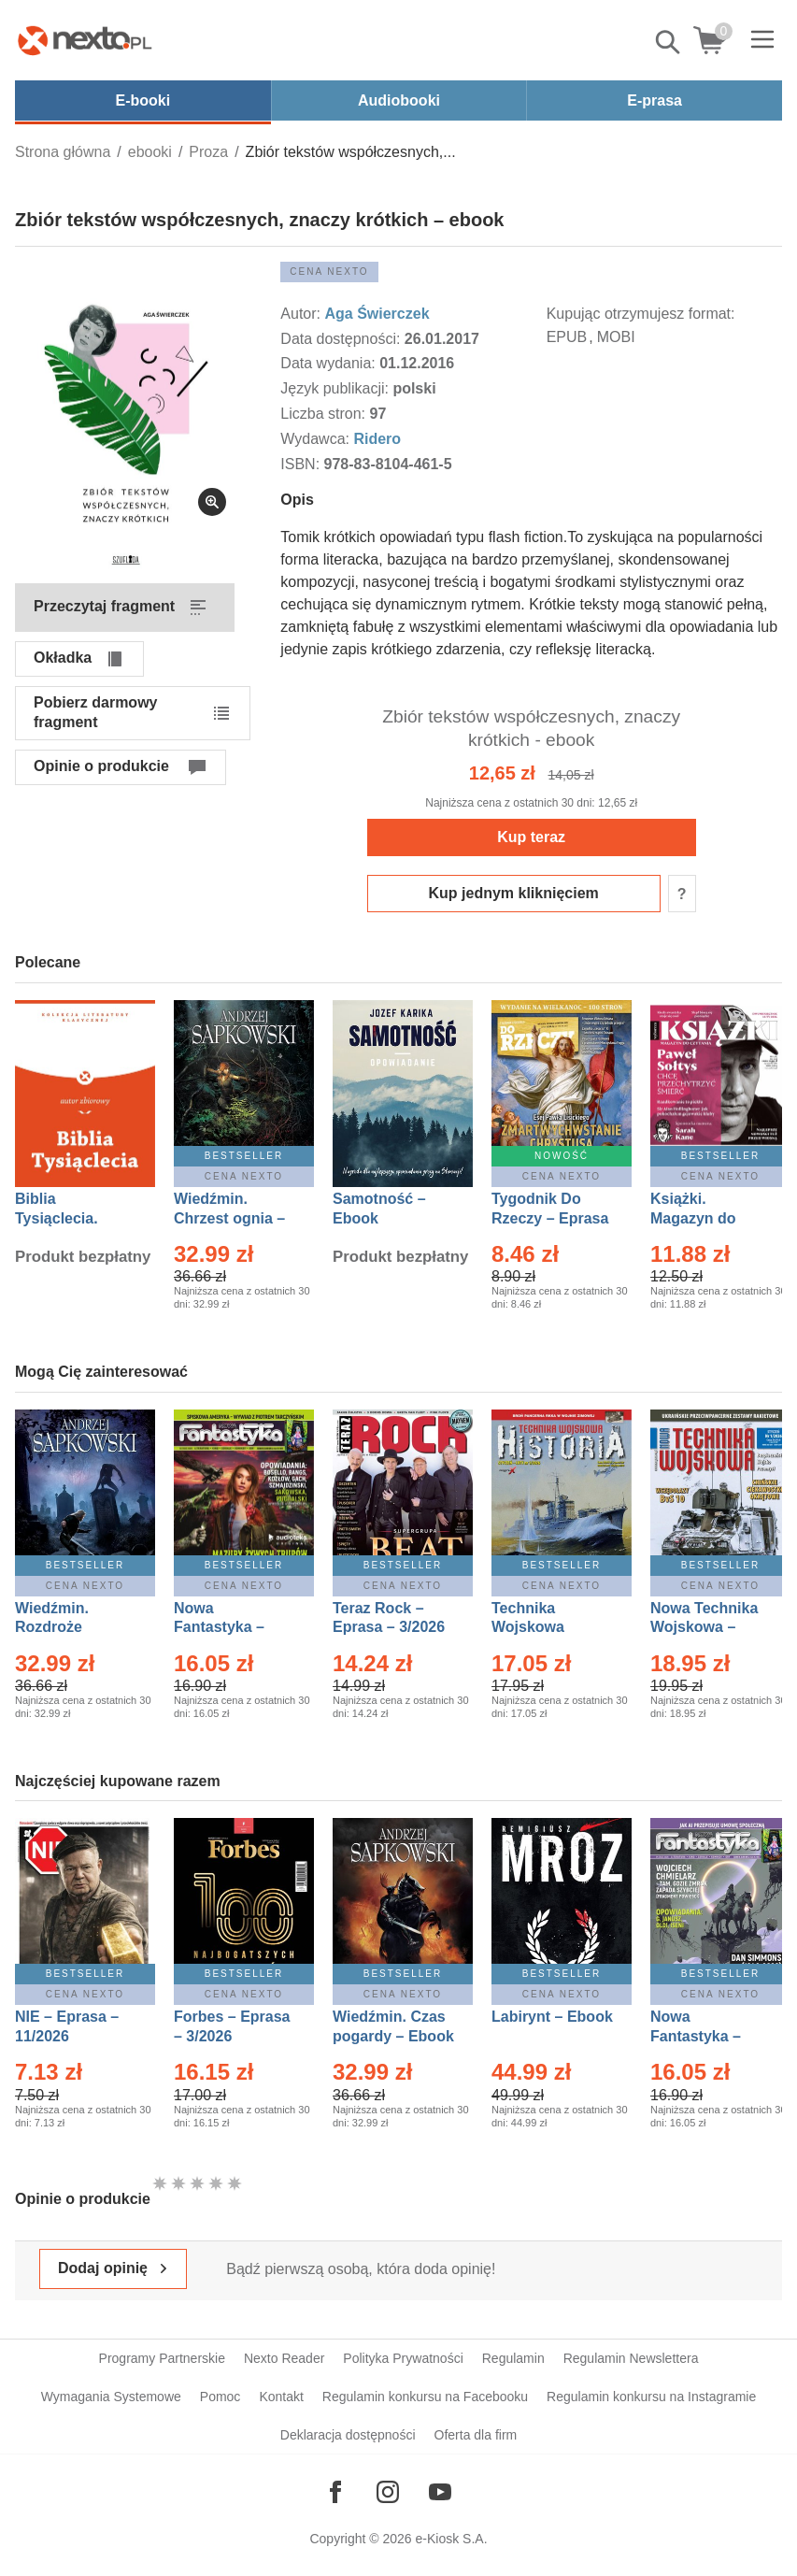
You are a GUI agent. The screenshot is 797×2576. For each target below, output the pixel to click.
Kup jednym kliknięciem (514, 893)
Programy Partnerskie (162, 2358)
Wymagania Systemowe (111, 2396)
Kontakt (281, 2396)
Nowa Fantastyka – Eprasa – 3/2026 (230, 1627)
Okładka (63, 657)
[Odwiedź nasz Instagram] (388, 2492)
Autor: (302, 314)
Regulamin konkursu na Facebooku (425, 2396)
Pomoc (220, 2396)
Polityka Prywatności (403, 2358)
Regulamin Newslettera (631, 2358)
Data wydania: (329, 363)
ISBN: (301, 464)
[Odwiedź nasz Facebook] (335, 2492)
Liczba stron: (324, 414)
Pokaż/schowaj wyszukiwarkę (669, 42)
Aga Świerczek (376, 314)
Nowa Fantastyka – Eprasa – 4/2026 (706, 2036)
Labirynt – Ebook (552, 2017)
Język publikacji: (336, 388)
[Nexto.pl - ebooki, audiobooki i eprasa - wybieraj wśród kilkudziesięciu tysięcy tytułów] (85, 40)
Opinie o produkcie (101, 766)
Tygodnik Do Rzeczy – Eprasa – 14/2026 (549, 1218)
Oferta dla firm (476, 2434)
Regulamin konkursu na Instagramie (651, 2396)
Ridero (377, 439)
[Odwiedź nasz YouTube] (440, 2492)
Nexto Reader (284, 2358)
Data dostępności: (342, 339)
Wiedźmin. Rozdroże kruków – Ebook (72, 1627)
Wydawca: (316, 439)
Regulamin (513, 2358)
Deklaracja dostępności (348, 2434)
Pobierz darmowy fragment (95, 712)
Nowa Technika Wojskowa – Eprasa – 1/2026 (706, 1627)
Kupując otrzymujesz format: (641, 314)
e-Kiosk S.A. (452, 2538)
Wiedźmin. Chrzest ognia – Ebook (229, 1218)
